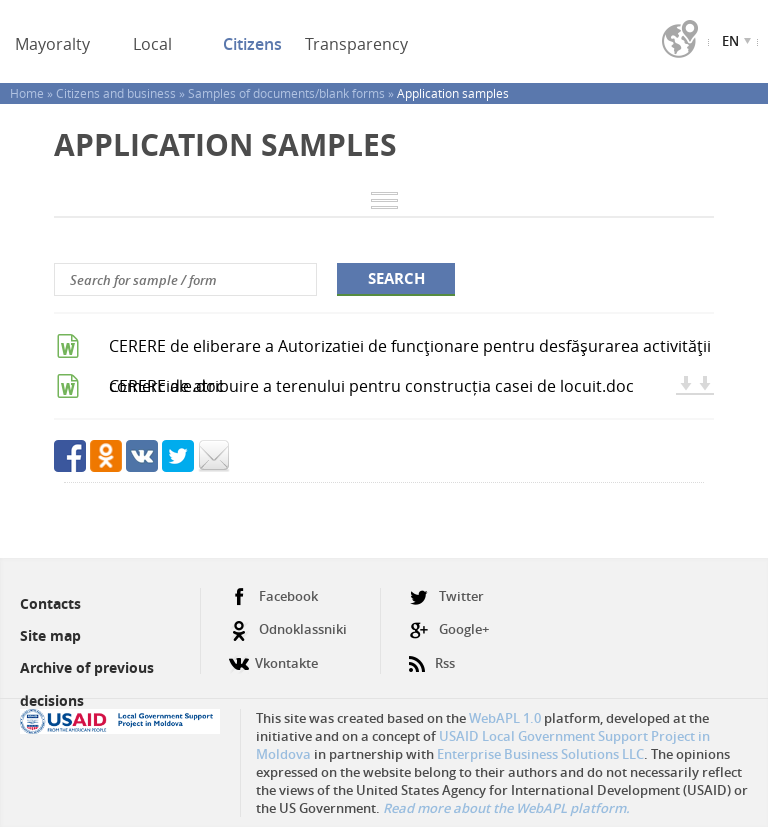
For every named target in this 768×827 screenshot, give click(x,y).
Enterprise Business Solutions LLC (540, 754)
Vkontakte (273, 655)
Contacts (50, 603)
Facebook (273, 596)
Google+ (449, 629)
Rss (432, 655)
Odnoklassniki (288, 629)
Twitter (446, 596)
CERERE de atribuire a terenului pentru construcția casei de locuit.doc (371, 386)
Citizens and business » (122, 93)
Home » (33, 93)
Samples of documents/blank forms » (292, 93)
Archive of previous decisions (87, 683)
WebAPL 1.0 (505, 718)
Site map (50, 635)
